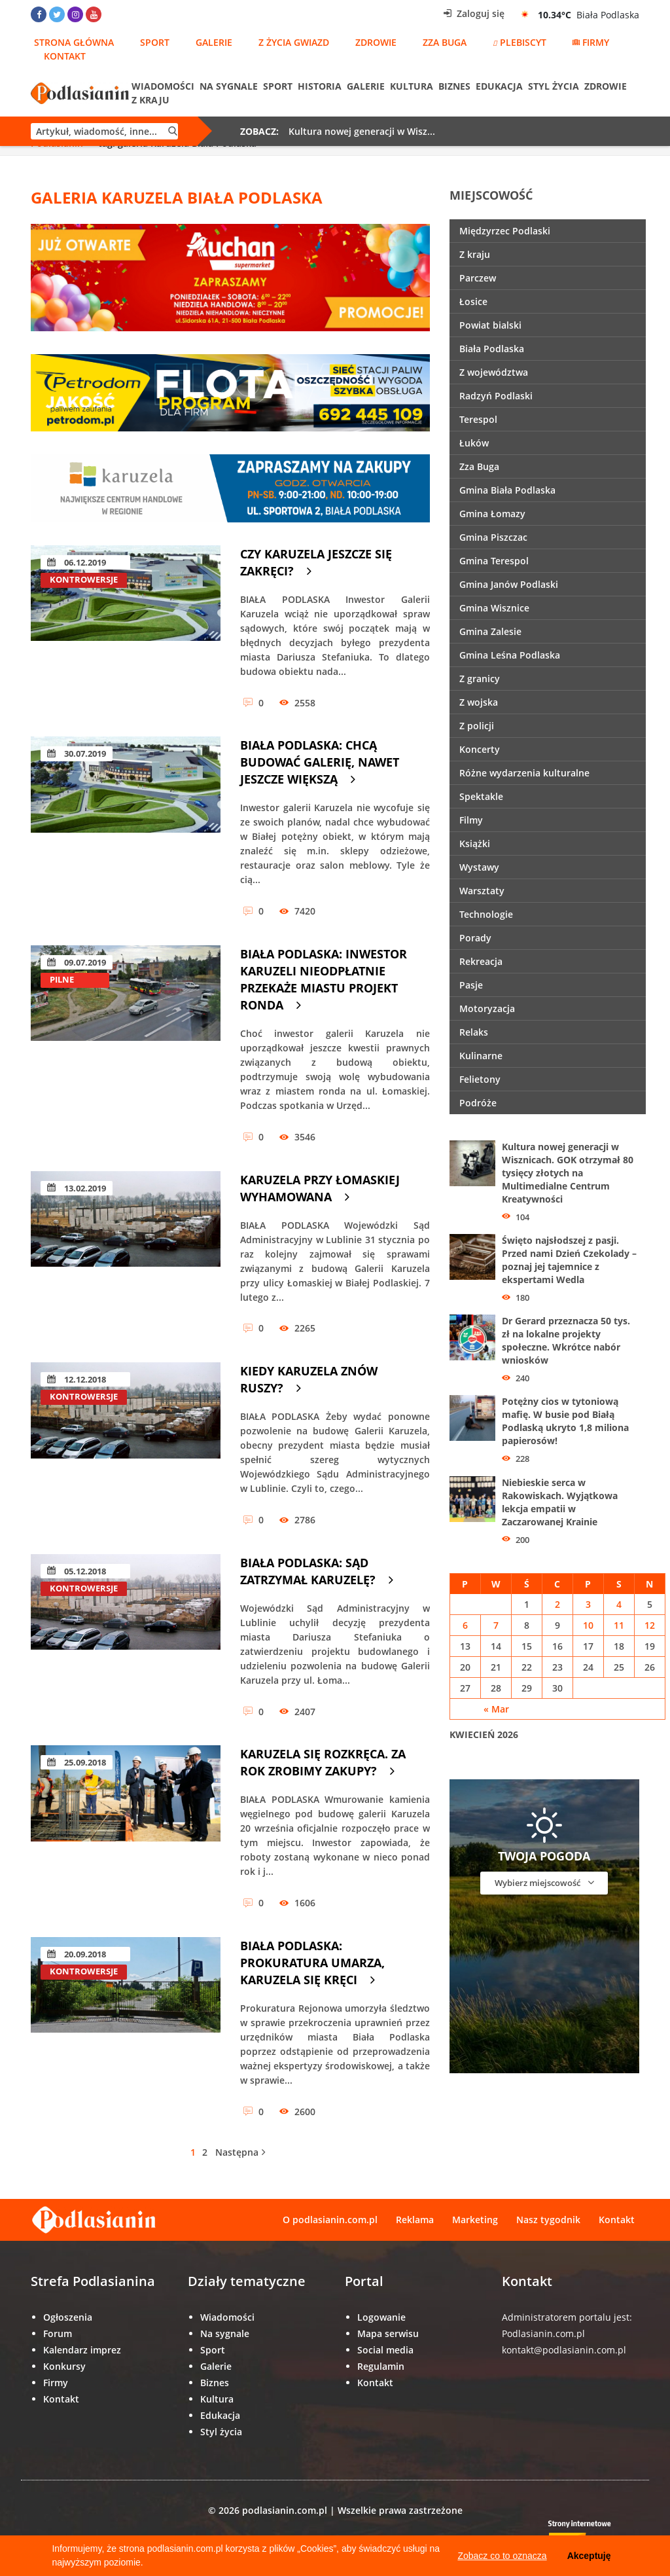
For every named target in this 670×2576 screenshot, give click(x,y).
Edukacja (499, 86)
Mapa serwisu (388, 2333)
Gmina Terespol (494, 560)
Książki (474, 843)
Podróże (478, 1103)
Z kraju (150, 100)
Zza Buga (445, 42)
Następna (240, 2152)
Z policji (476, 725)
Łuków (474, 443)
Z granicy (479, 678)
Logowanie (381, 2317)
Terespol (478, 419)
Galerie (214, 42)
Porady (475, 938)
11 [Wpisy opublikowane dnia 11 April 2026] (619, 1625)
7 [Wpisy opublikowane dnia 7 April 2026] (496, 1625)
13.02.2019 (76, 1188)
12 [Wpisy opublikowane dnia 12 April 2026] (649, 1625)
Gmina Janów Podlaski (508, 584)
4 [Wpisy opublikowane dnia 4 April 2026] (619, 1604)
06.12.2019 (76, 562)
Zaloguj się (474, 13)
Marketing (475, 2219)
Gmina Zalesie (490, 631)
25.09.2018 (76, 1762)
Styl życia (553, 86)
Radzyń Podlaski (496, 396)
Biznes (454, 86)
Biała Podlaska (491, 348)
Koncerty (479, 749)
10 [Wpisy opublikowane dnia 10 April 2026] (588, 1625)
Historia (320, 86)
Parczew (477, 278)
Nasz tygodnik (548, 2219)
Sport (154, 42)
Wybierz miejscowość (544, 1882)
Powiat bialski (490, 325)
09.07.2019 (76, 962)
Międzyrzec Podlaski (504, 231)
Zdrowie (376, 42)
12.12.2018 (76, 1379)
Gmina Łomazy (492, 513)
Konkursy (64, 2366)
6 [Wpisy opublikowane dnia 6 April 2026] (465, 1625)
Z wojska (478, 702)
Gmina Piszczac (493, 537)
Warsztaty (481, 890)
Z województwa (493, 372)
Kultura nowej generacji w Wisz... (362, 131)
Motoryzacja (487, 1008)
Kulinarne (480, 1055)
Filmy (471, 820)
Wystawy (479, 867)
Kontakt (65, 56)
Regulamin (380, 2366)
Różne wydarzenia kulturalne (524, 773)
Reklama (415, 2219)
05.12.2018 (76, 1571)
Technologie (486, 914)
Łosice (473, 301)
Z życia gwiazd (293, 42)
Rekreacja (480, 961)
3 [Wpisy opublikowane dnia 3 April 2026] (588, 1604)
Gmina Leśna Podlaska (509, 655)
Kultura (411, 86)
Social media (385, 2350)
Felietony (480, 1079)
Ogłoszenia (67, 2317)
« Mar (496, 1709)
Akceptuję (589, 2555)
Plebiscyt (519, 42)
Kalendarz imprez (82, 2350)
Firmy (591, 42)
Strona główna (74, 42)
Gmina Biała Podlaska (507, 490)
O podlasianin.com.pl (330, 2219)
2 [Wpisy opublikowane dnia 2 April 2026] (557, 1604)
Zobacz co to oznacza (501, 2555)
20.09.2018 (76, 1954)
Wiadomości (163, 86)
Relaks (473, 1032)
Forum (57, 2333)
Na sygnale (229, 86)
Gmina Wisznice (494, 608)
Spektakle (481, 796)
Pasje (471, 985)
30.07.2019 (76, 753)
